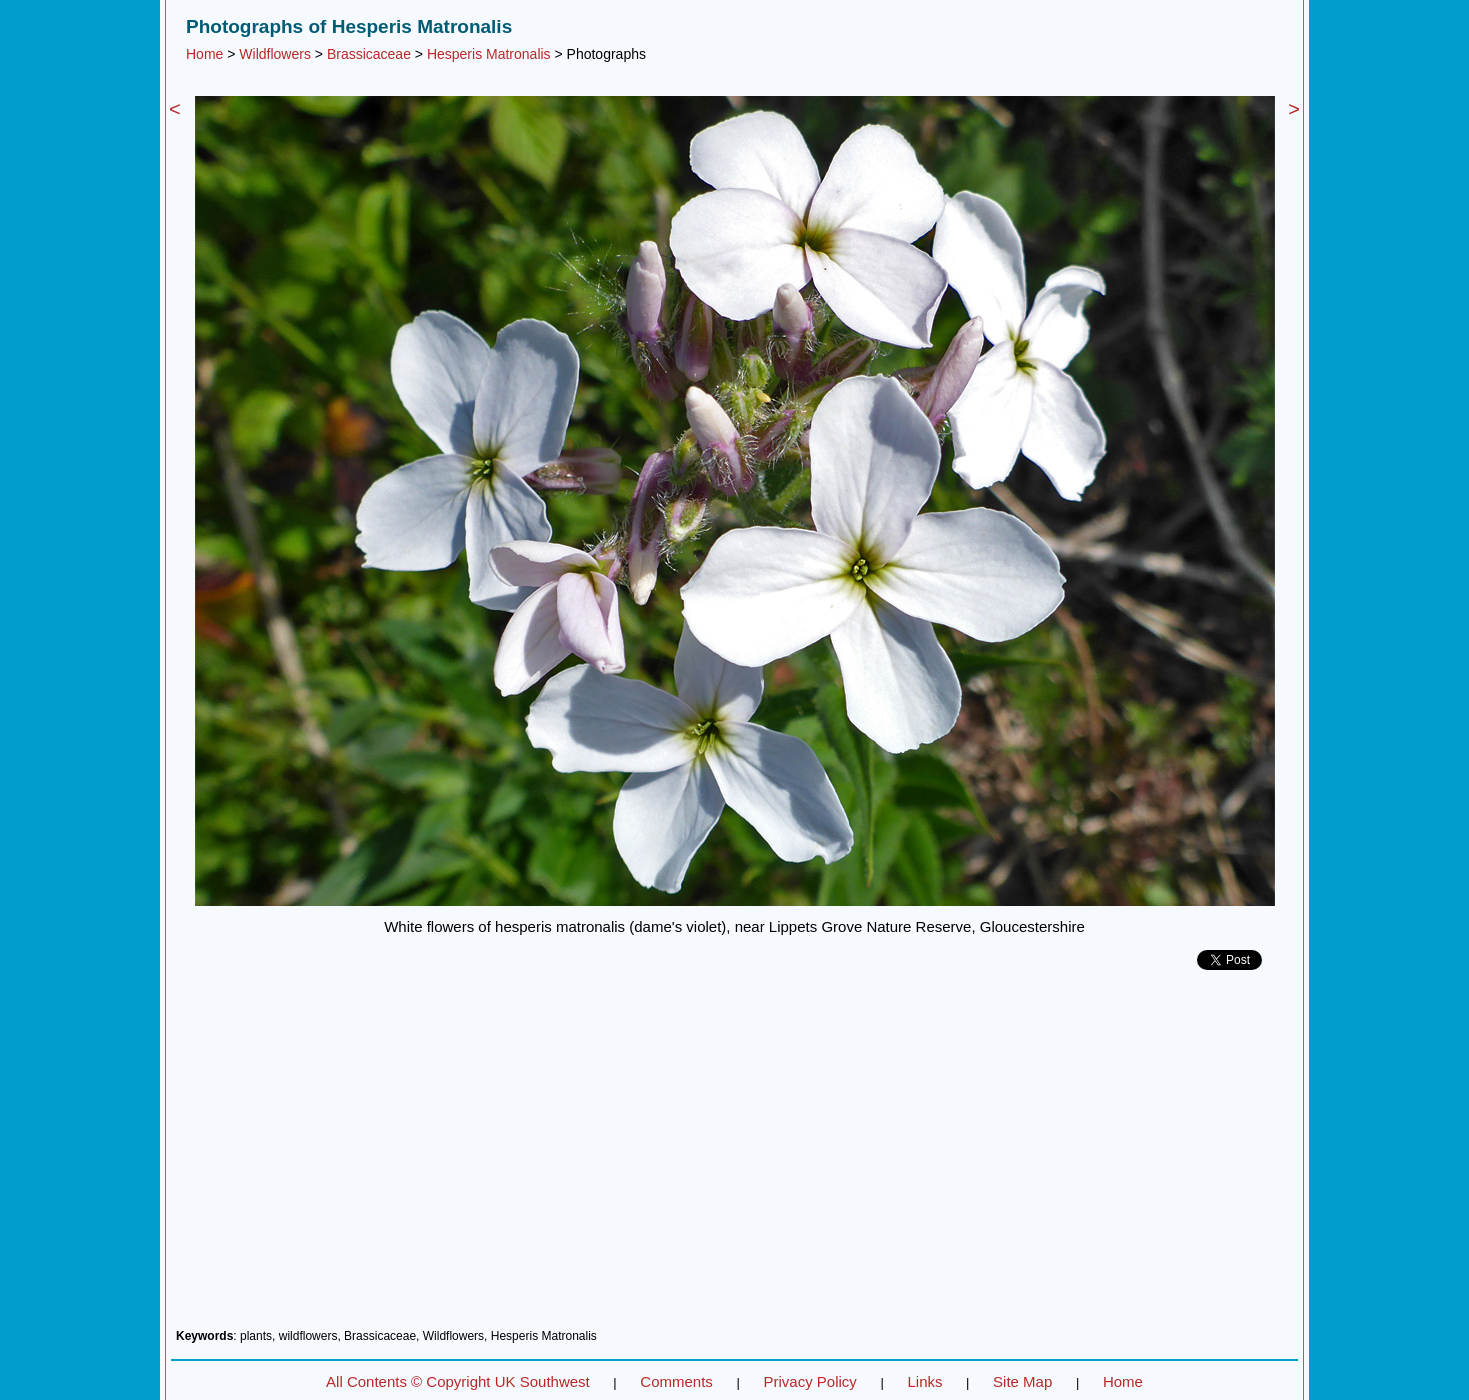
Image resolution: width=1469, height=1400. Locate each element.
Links (924, 1381)
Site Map (1022, 1381)
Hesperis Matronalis (489, 54)
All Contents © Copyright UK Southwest (458, 1381)
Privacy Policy (809, 1381)
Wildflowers (275, 54)
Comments (676, 1381)
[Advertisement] (734, 1157)
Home (204, 54)
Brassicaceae (369, 54)
